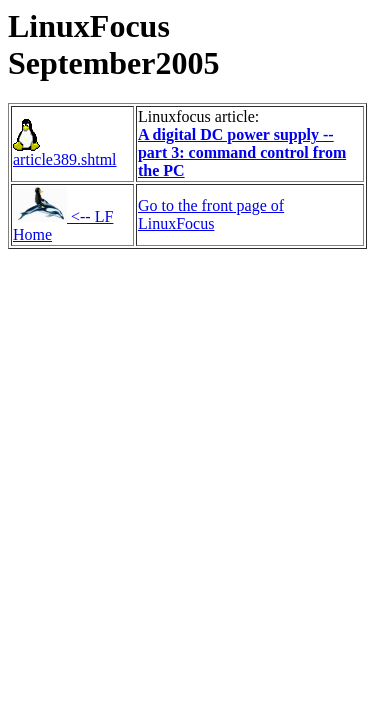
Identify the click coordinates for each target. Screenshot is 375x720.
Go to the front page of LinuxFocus (211, 214)
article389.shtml (65, 152)
